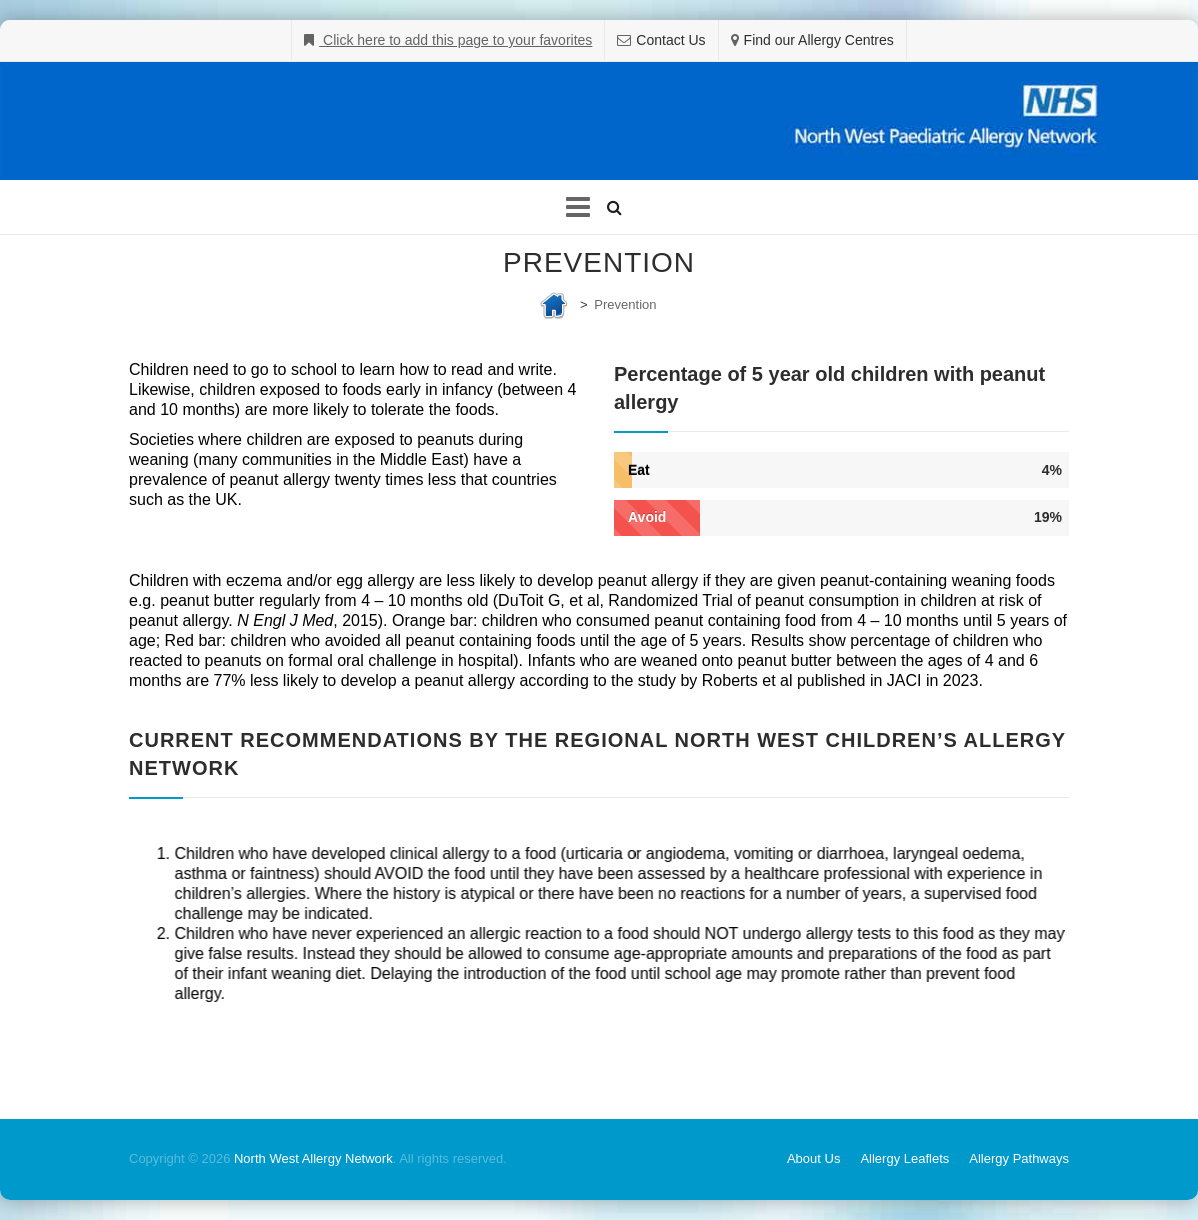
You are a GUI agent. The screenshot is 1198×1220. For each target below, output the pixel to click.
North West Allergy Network (313, 1158)
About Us (813, 1158)
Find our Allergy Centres (819, 40)
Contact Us (670, 40)
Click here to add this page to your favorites (455, 40)
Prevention (625, 304)
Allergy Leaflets (904, 1158)
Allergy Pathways (1019, 1158)
